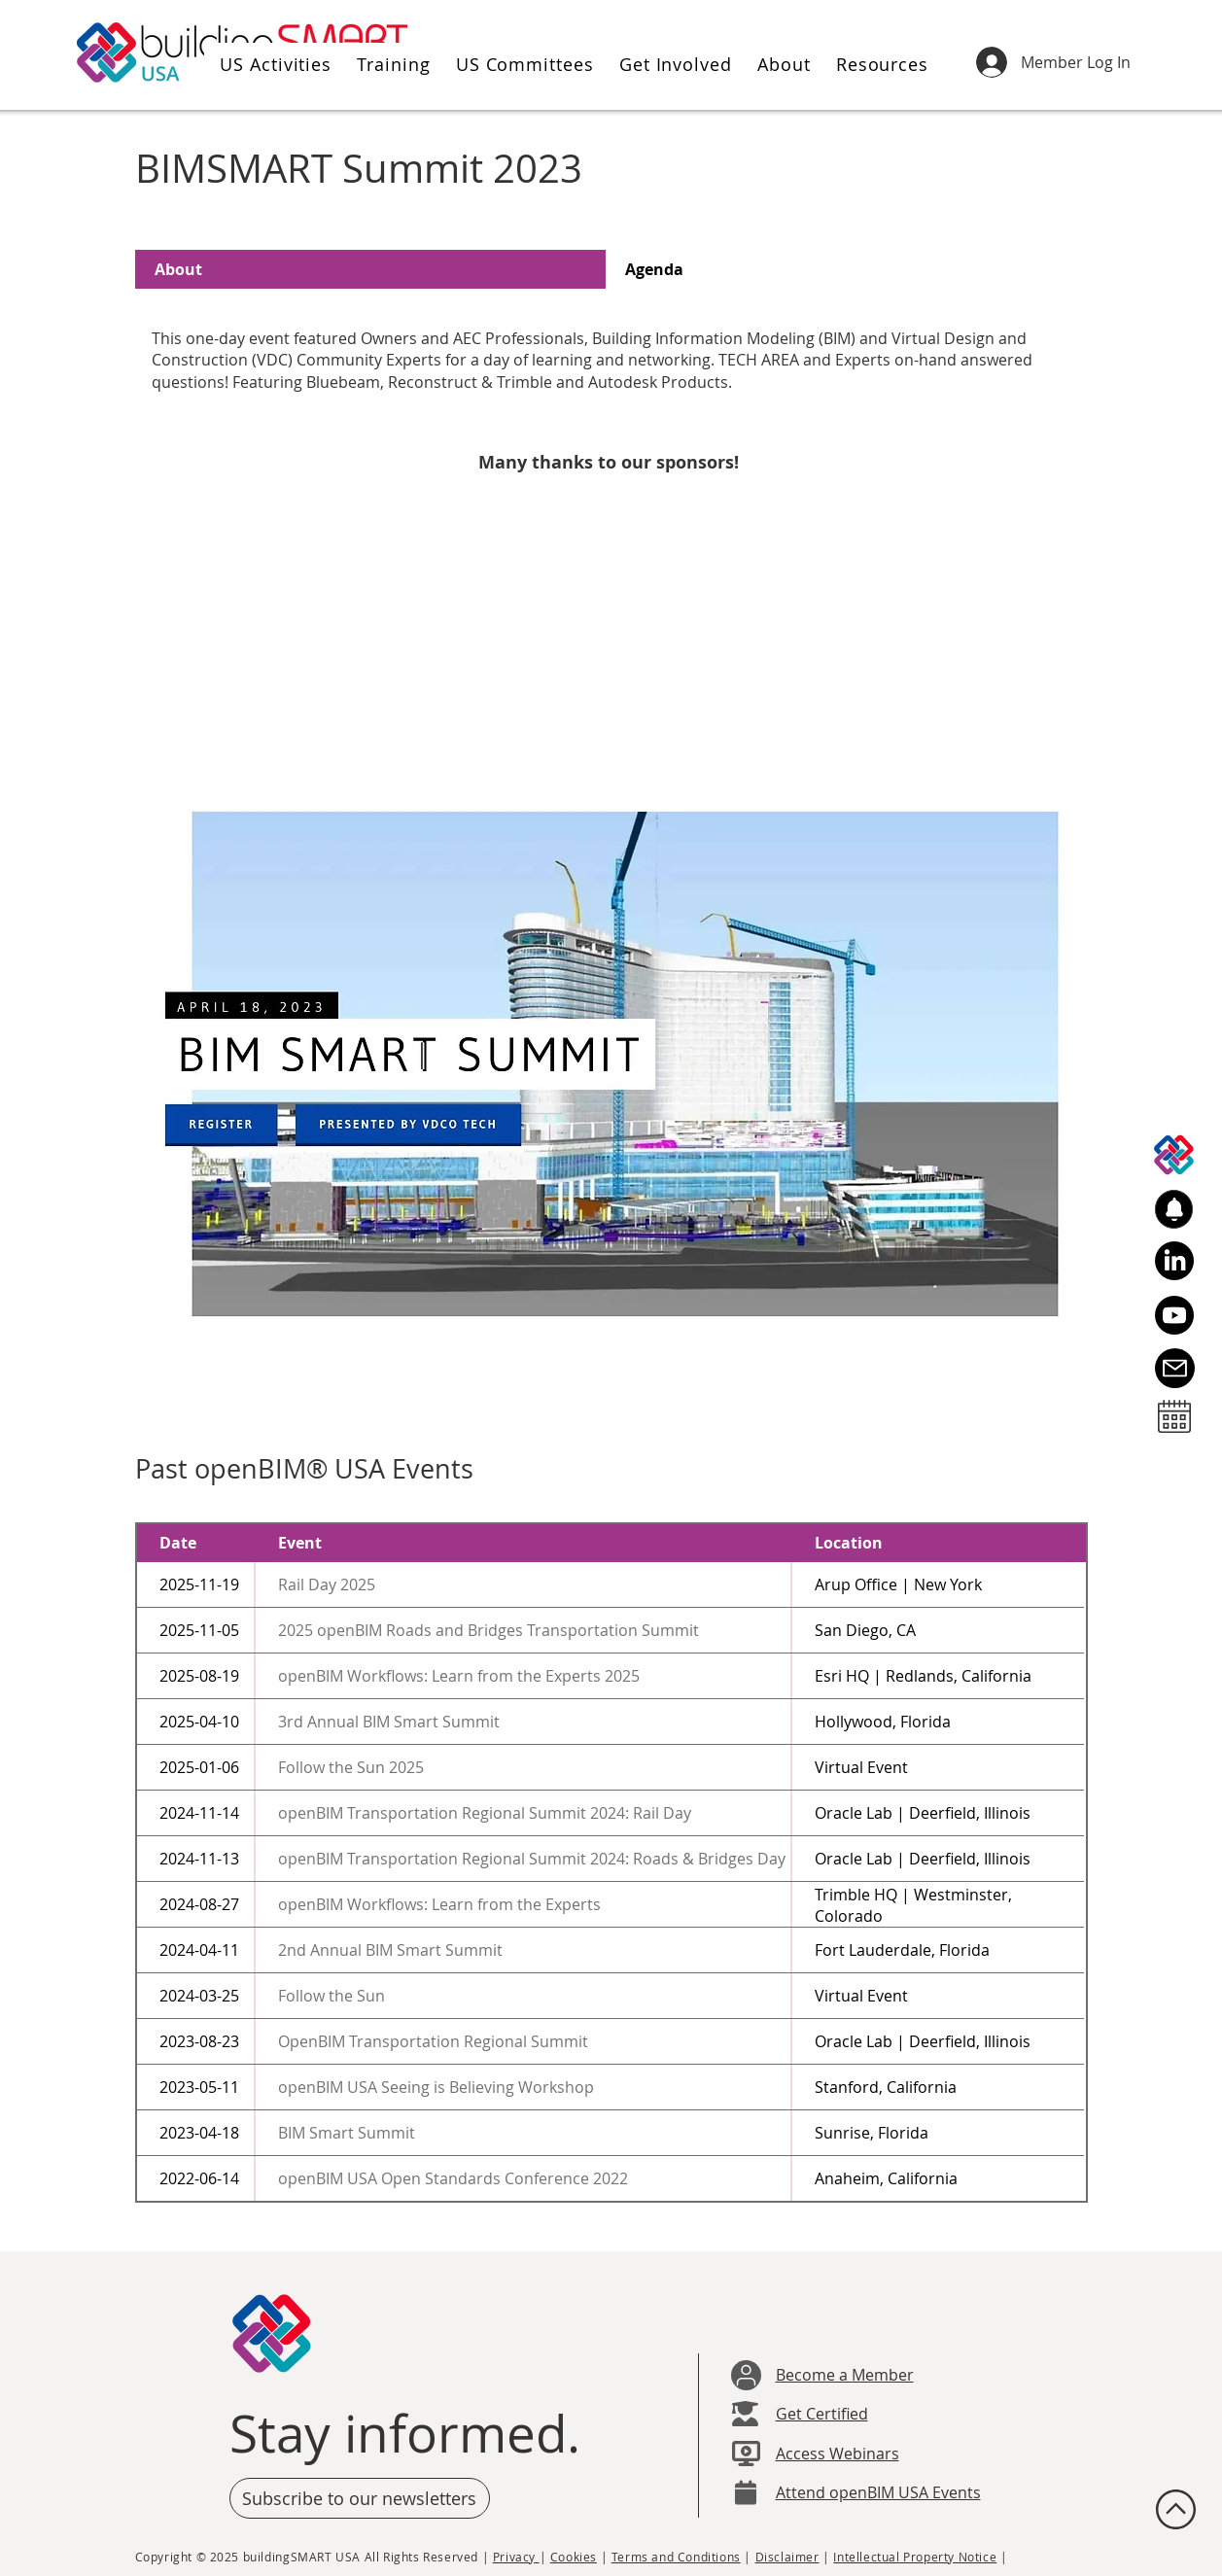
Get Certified (822, 2413)
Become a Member (845, 2374)
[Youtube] (1174, 1315)
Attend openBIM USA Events (878, 2492)
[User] (746, 2375)
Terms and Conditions (676, 2556)
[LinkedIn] (1174, 1260)
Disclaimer (787, 2556)
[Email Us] (1175, 1368)
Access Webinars (837, 2453)
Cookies (573, 2556)
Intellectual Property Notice (914, 2556)
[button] (272, 64)
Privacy (516, 2556)
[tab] (371, 270)
